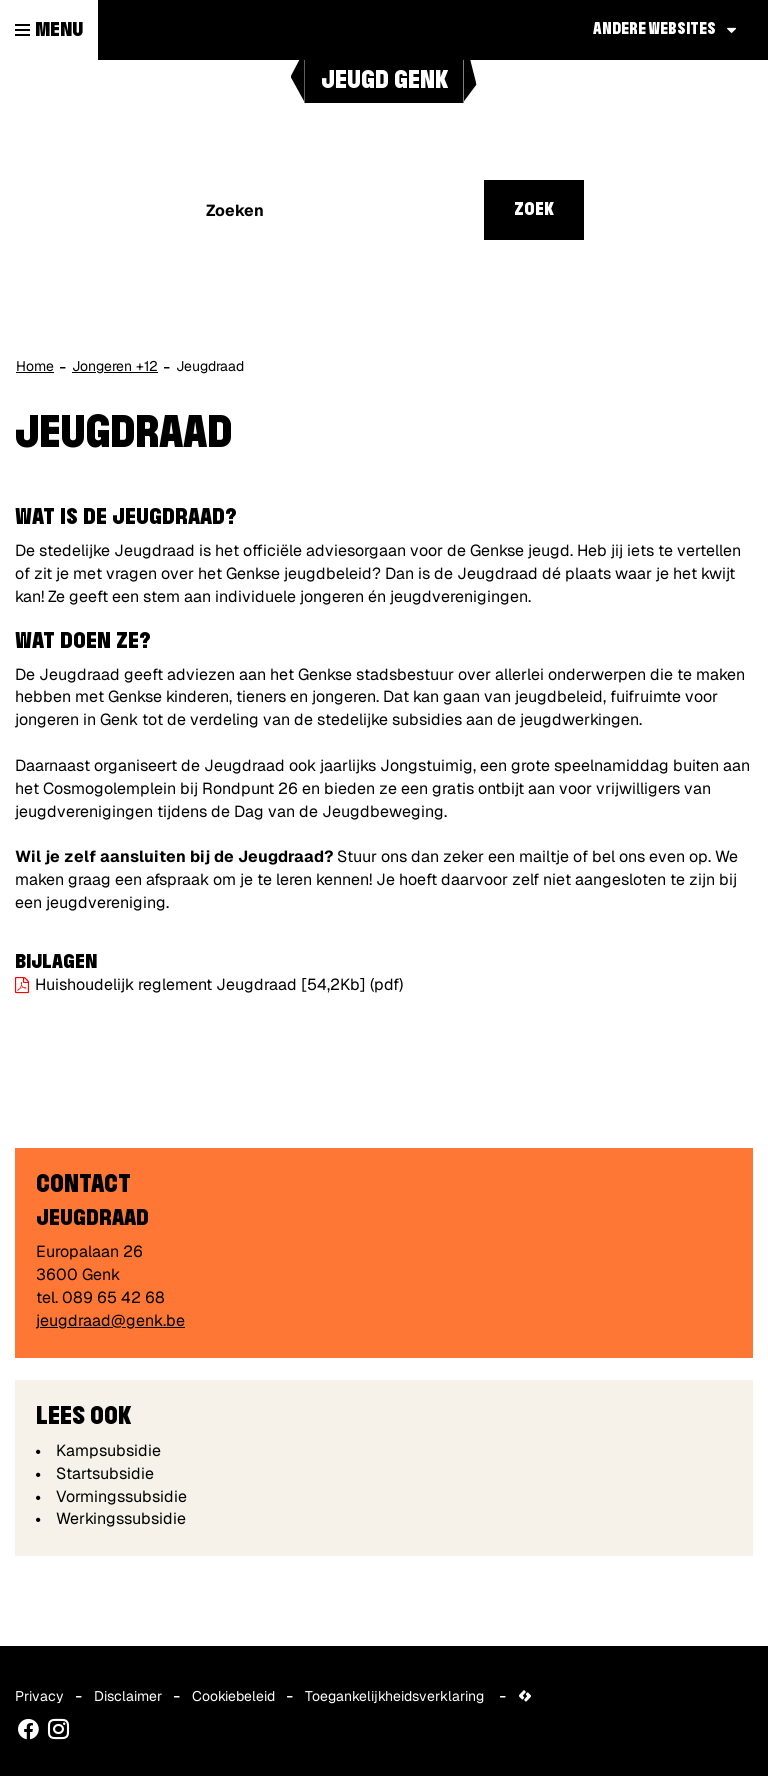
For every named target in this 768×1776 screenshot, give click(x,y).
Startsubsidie (105, 1473)
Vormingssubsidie (121, 1496)
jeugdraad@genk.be (110, 1320)
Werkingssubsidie (121, 1518)
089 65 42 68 (113, 1297)
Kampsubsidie (108, 1450)
